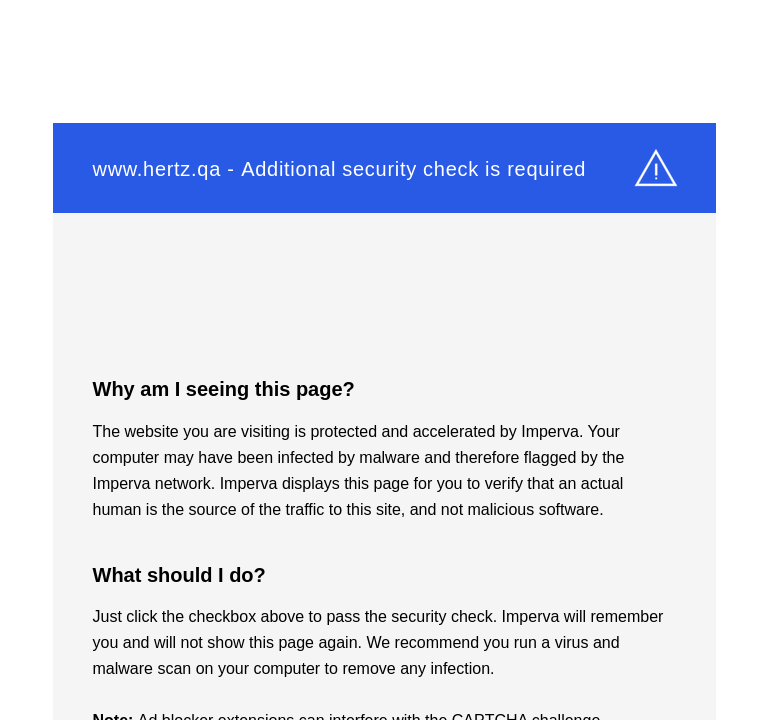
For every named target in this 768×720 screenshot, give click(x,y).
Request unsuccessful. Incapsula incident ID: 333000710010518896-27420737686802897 (384, 360)
